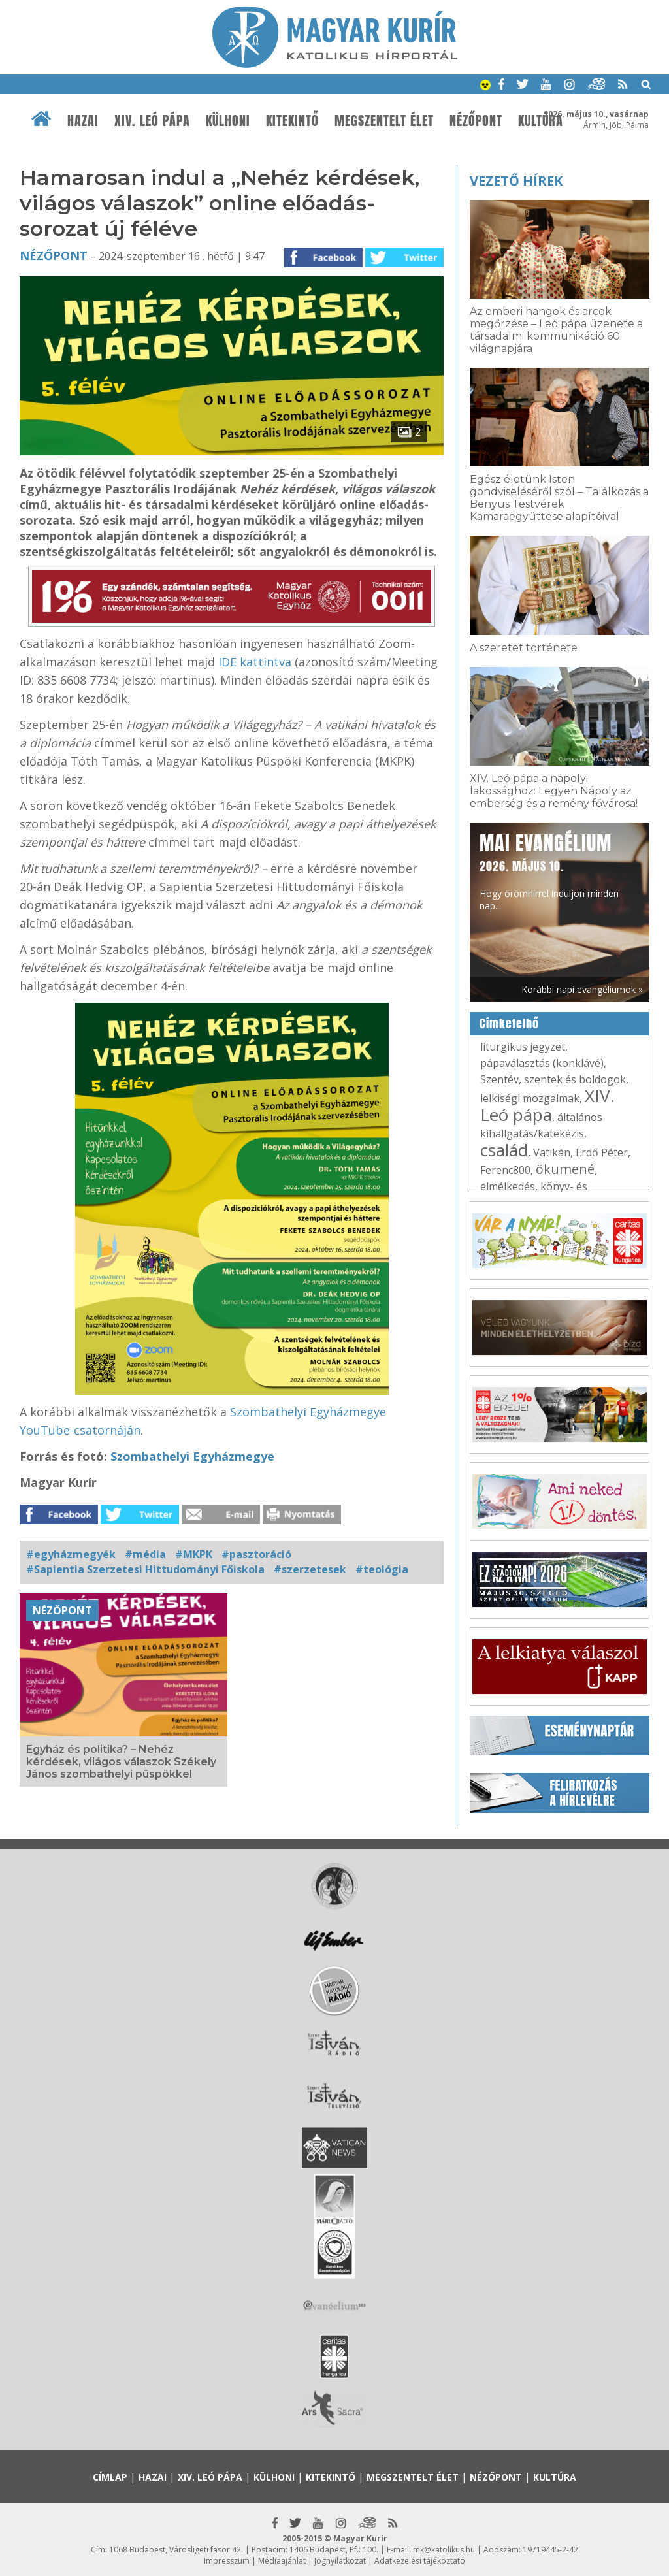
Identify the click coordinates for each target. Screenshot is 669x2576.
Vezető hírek (516, 180)
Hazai (83, 121)
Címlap (110, 2477)
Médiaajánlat (282, 2560)
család (504, 1150)
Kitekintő (292, 121)
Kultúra (540, 121)
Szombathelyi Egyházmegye (192, 1456)
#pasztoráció (256, 1554)
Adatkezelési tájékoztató (419, 2560)
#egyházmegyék (71, 1554)
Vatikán (551, 1152)
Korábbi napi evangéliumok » (582, 989)
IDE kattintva (254, 662)
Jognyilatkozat (340, 2560)
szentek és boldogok (575, 1079)
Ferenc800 (505, 1170)
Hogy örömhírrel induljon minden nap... (549, 870)
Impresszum (227, 2560)
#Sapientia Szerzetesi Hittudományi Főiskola (145, 1569)
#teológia (381, 1569)
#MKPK (193, 1554)
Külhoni (228, 121)
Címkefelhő (509, 1023)
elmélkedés (507, 1186)
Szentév (499, 1079)
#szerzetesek (310, 1569)
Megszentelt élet (384, 121)
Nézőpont (475, 121)
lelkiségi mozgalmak (529, 1098)
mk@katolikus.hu (444, 2549)
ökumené (565, 1169)
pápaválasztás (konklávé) (542, 1063)
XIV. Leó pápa (152, 121)
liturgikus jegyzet (522, 1046)
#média (145, 1554)
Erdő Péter (602, 1152)
